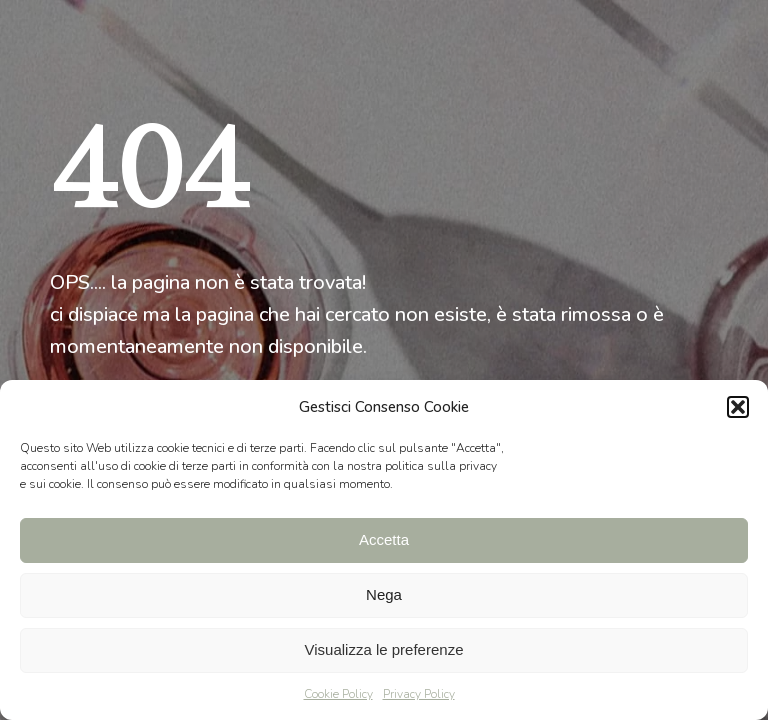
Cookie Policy (338, 694)
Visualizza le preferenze (384, 649)
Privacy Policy (419, 694)
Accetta (384, 539)
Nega (384, 594)
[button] (738, 407)
